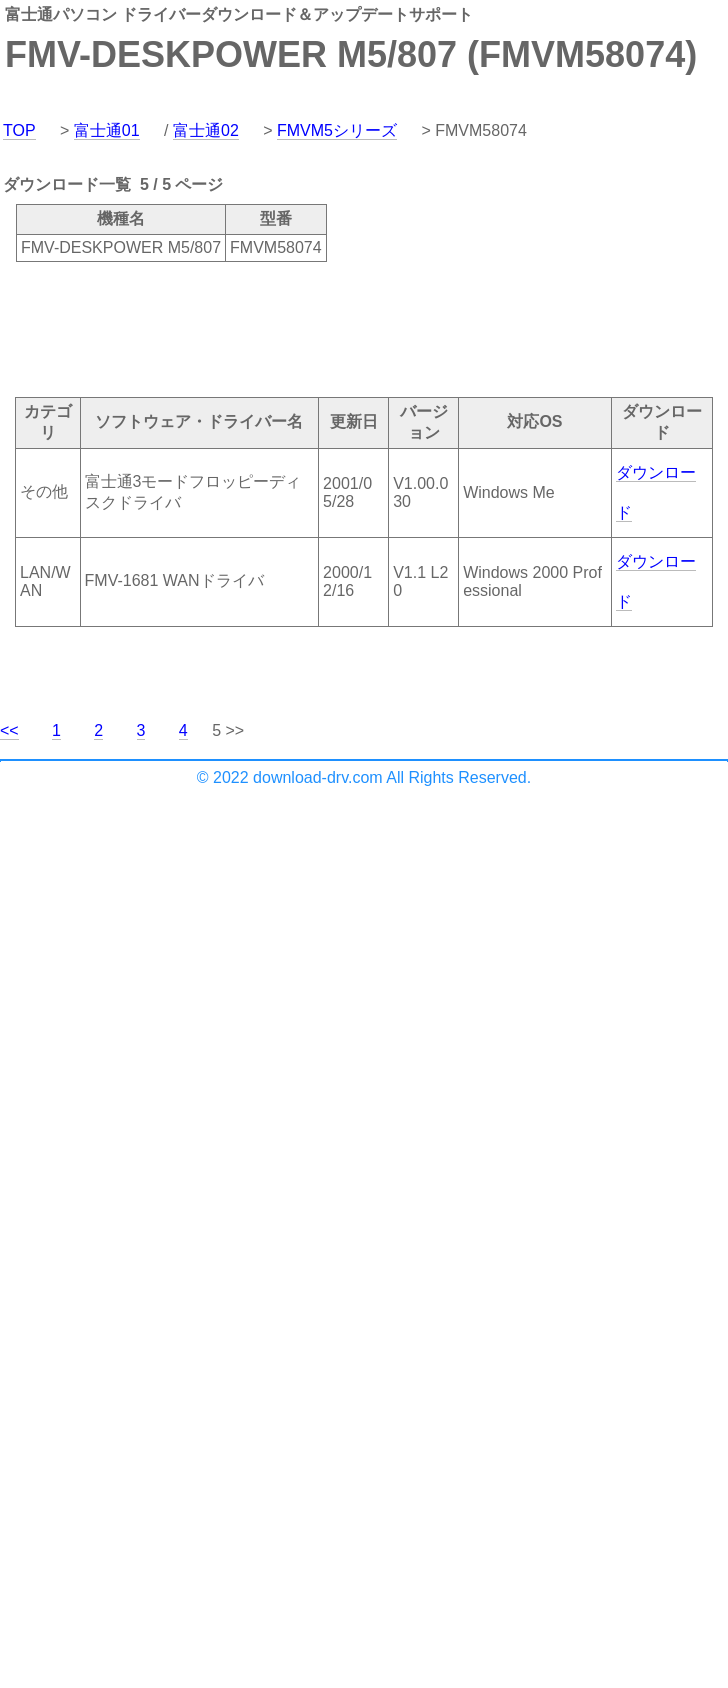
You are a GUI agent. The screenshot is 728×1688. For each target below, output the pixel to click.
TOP (19, 130)
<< (9, 730)
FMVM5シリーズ (337, 130)
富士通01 (107, 130)
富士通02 (206, 130)
